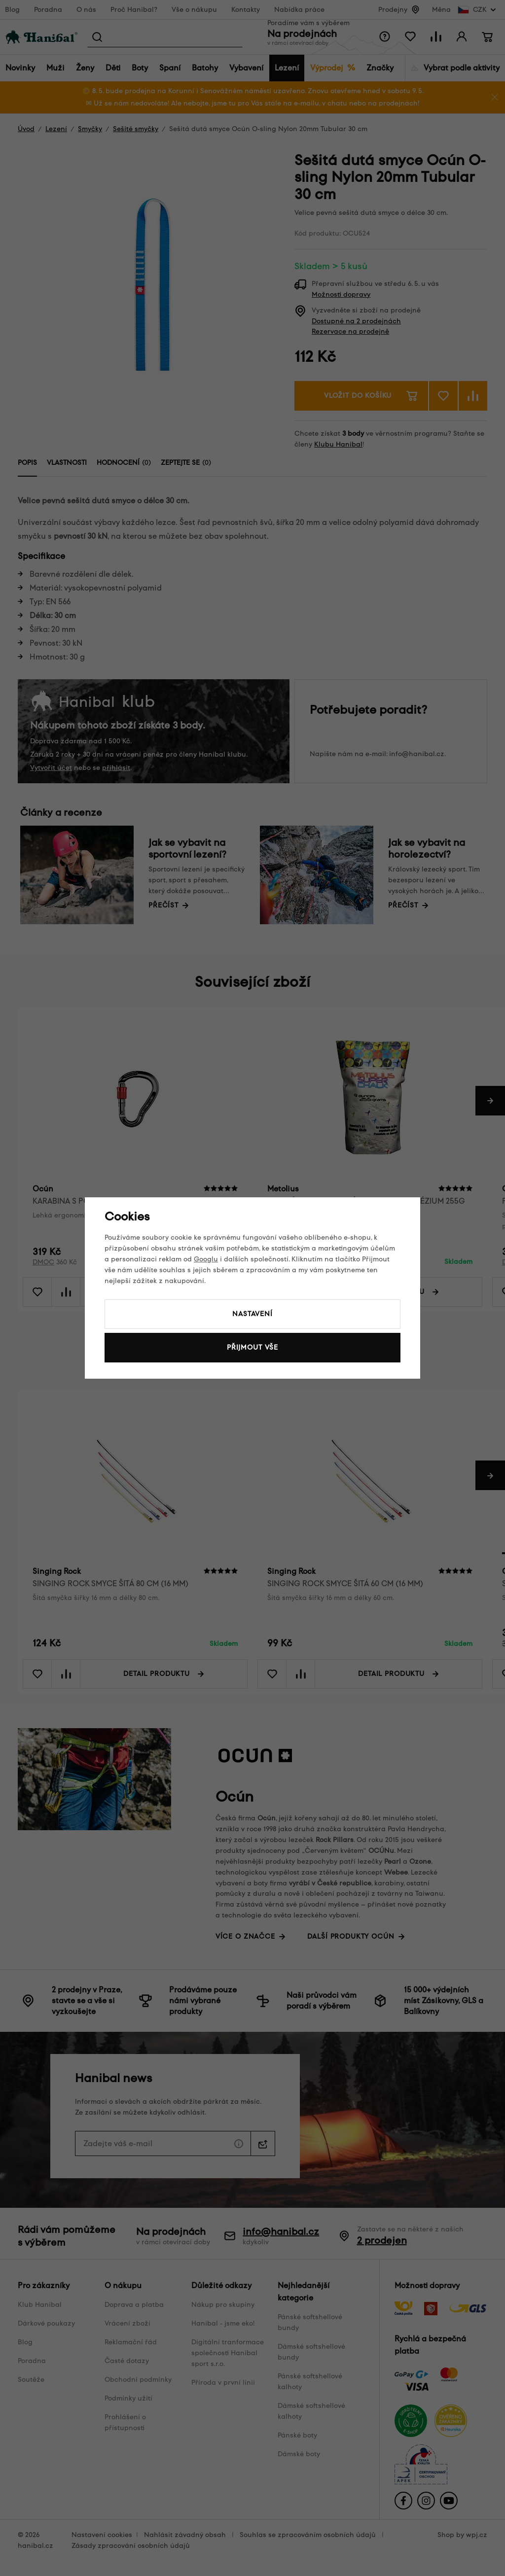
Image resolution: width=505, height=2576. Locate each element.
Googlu (206, 1259)
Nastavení (252, 1314)
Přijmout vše (252, 1347)
